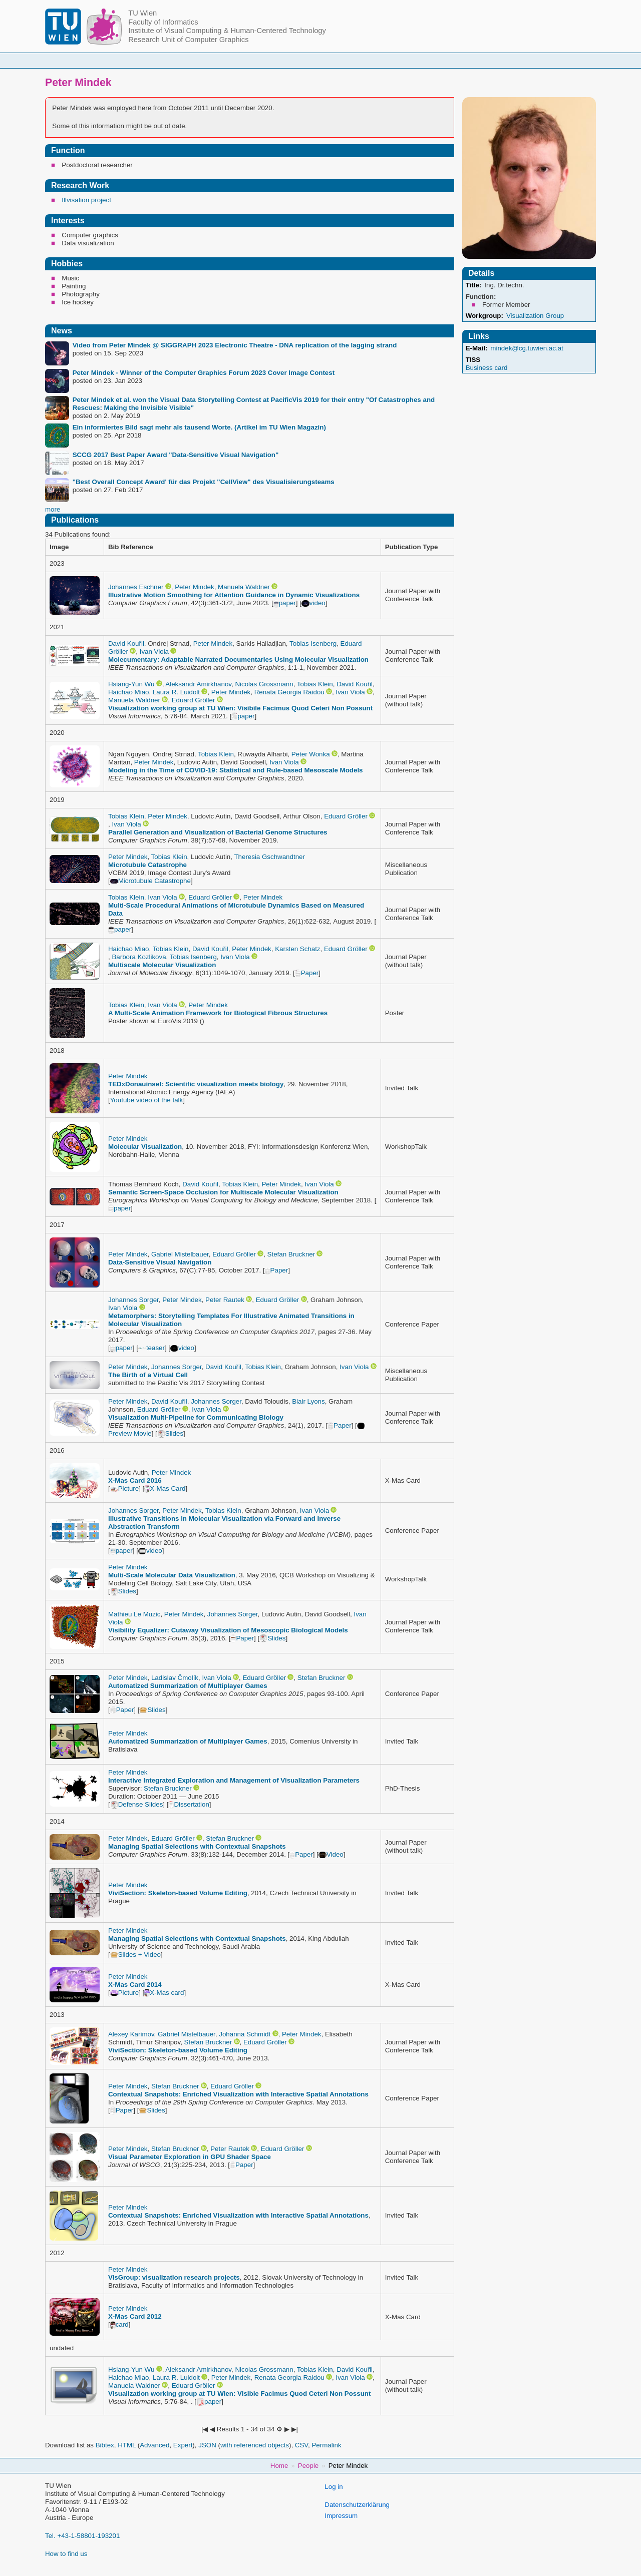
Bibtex (105, 2445)
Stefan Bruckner (291, 1254)
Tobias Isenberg (313, 643)
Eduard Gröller (193, 700)
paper (284, 603)
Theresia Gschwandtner (269, 857)
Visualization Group (535, 315)
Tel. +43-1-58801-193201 (82, 2535)
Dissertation (188, 1804)
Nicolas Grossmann (264, 684)
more (52, 509)
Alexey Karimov (131, 2034)
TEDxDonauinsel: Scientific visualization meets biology (195, 1084)
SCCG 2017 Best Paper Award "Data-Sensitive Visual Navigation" (176, 455)
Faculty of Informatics (163, 22)
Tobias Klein (315, 684)
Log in (334, 2486)
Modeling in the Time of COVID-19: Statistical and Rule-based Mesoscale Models (235, 770)
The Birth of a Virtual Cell (148, 1375)
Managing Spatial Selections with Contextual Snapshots (197, 1846)
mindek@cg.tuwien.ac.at (526, 348)
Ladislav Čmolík (174, 1677)
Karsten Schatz (297, 949)
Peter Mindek (194, 587)
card (119, 2324)
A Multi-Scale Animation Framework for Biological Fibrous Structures (218, 1013)
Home (164, 60)
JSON (207, 2445)
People (214, 60)
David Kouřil (126, 643)
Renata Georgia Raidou (289, 692)
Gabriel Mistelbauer (180, 1254)
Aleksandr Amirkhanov (198, 684)
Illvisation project (86, 200)
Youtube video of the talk (146, 1100)
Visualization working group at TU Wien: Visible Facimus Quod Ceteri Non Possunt (239, 2393)
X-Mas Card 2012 (135, 2316)
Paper (307, 973)
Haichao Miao (128, 692)
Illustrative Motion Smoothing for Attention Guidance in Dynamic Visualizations (234, 595)
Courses (269, 60)
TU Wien (142, 13)
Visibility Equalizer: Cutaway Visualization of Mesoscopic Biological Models (228, 1630)
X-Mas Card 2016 (135, 1480)
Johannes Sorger (133, 1300)
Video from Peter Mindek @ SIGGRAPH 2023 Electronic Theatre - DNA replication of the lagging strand (235, 345)
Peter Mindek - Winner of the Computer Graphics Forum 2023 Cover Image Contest (204, 372)
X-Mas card (164, 1992)
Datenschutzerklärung (357, 2504)
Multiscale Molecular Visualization (162, 965)
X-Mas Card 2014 (135, 1984)
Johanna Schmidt (244, 2034)
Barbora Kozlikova (139, 957)
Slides (170, 1433)
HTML (127, 2445)
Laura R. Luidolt (176, 692)
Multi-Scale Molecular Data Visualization (171, 1575)
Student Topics (336, 60)
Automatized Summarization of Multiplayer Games (187, 1685)
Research (404, 60)
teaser (151, 1348)
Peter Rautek (224, 1300)
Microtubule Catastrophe (147, 865)
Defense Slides (136, 1804)
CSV (301, 2445)
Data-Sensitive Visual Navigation (159, 1262)
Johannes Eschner (135, 587)
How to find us (66, 2553)
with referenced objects (254, 2445)
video (313, 603)
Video (331, 1854)
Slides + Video (135, 1954)
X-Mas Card (164, 1488)
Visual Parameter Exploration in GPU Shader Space (189, 2157)
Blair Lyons (308, 1401)
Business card (487, 367)
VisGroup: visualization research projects (174, 2277)
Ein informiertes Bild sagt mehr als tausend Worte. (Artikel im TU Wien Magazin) (199, 427)
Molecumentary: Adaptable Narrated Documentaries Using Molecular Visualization (238, 659)
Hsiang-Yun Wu (131, 684)
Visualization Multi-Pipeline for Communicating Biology (195, 1417)
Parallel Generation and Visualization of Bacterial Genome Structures (218, 832)
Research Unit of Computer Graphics (188, 40)
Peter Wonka (310, 754)
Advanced (154, 2445)
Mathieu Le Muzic (134, 1614)
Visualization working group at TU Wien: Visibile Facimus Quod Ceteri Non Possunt (240, 708)
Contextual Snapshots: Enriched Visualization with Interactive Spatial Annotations (238, 2094)
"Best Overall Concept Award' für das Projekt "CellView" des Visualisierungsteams (204, 482)
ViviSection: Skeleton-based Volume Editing (177, 1893)
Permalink (326, 2445)
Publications (469, 60)
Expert (183, 2445)
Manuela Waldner (244, 587)
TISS (473, 359)
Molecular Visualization (145, 1146)
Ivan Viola (154, 651)
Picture (124, 1488)
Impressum (341, 2515)
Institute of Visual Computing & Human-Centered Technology (227, 31)
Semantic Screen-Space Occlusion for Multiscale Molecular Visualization (223, 1192)
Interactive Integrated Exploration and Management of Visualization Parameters (234, 1780)
